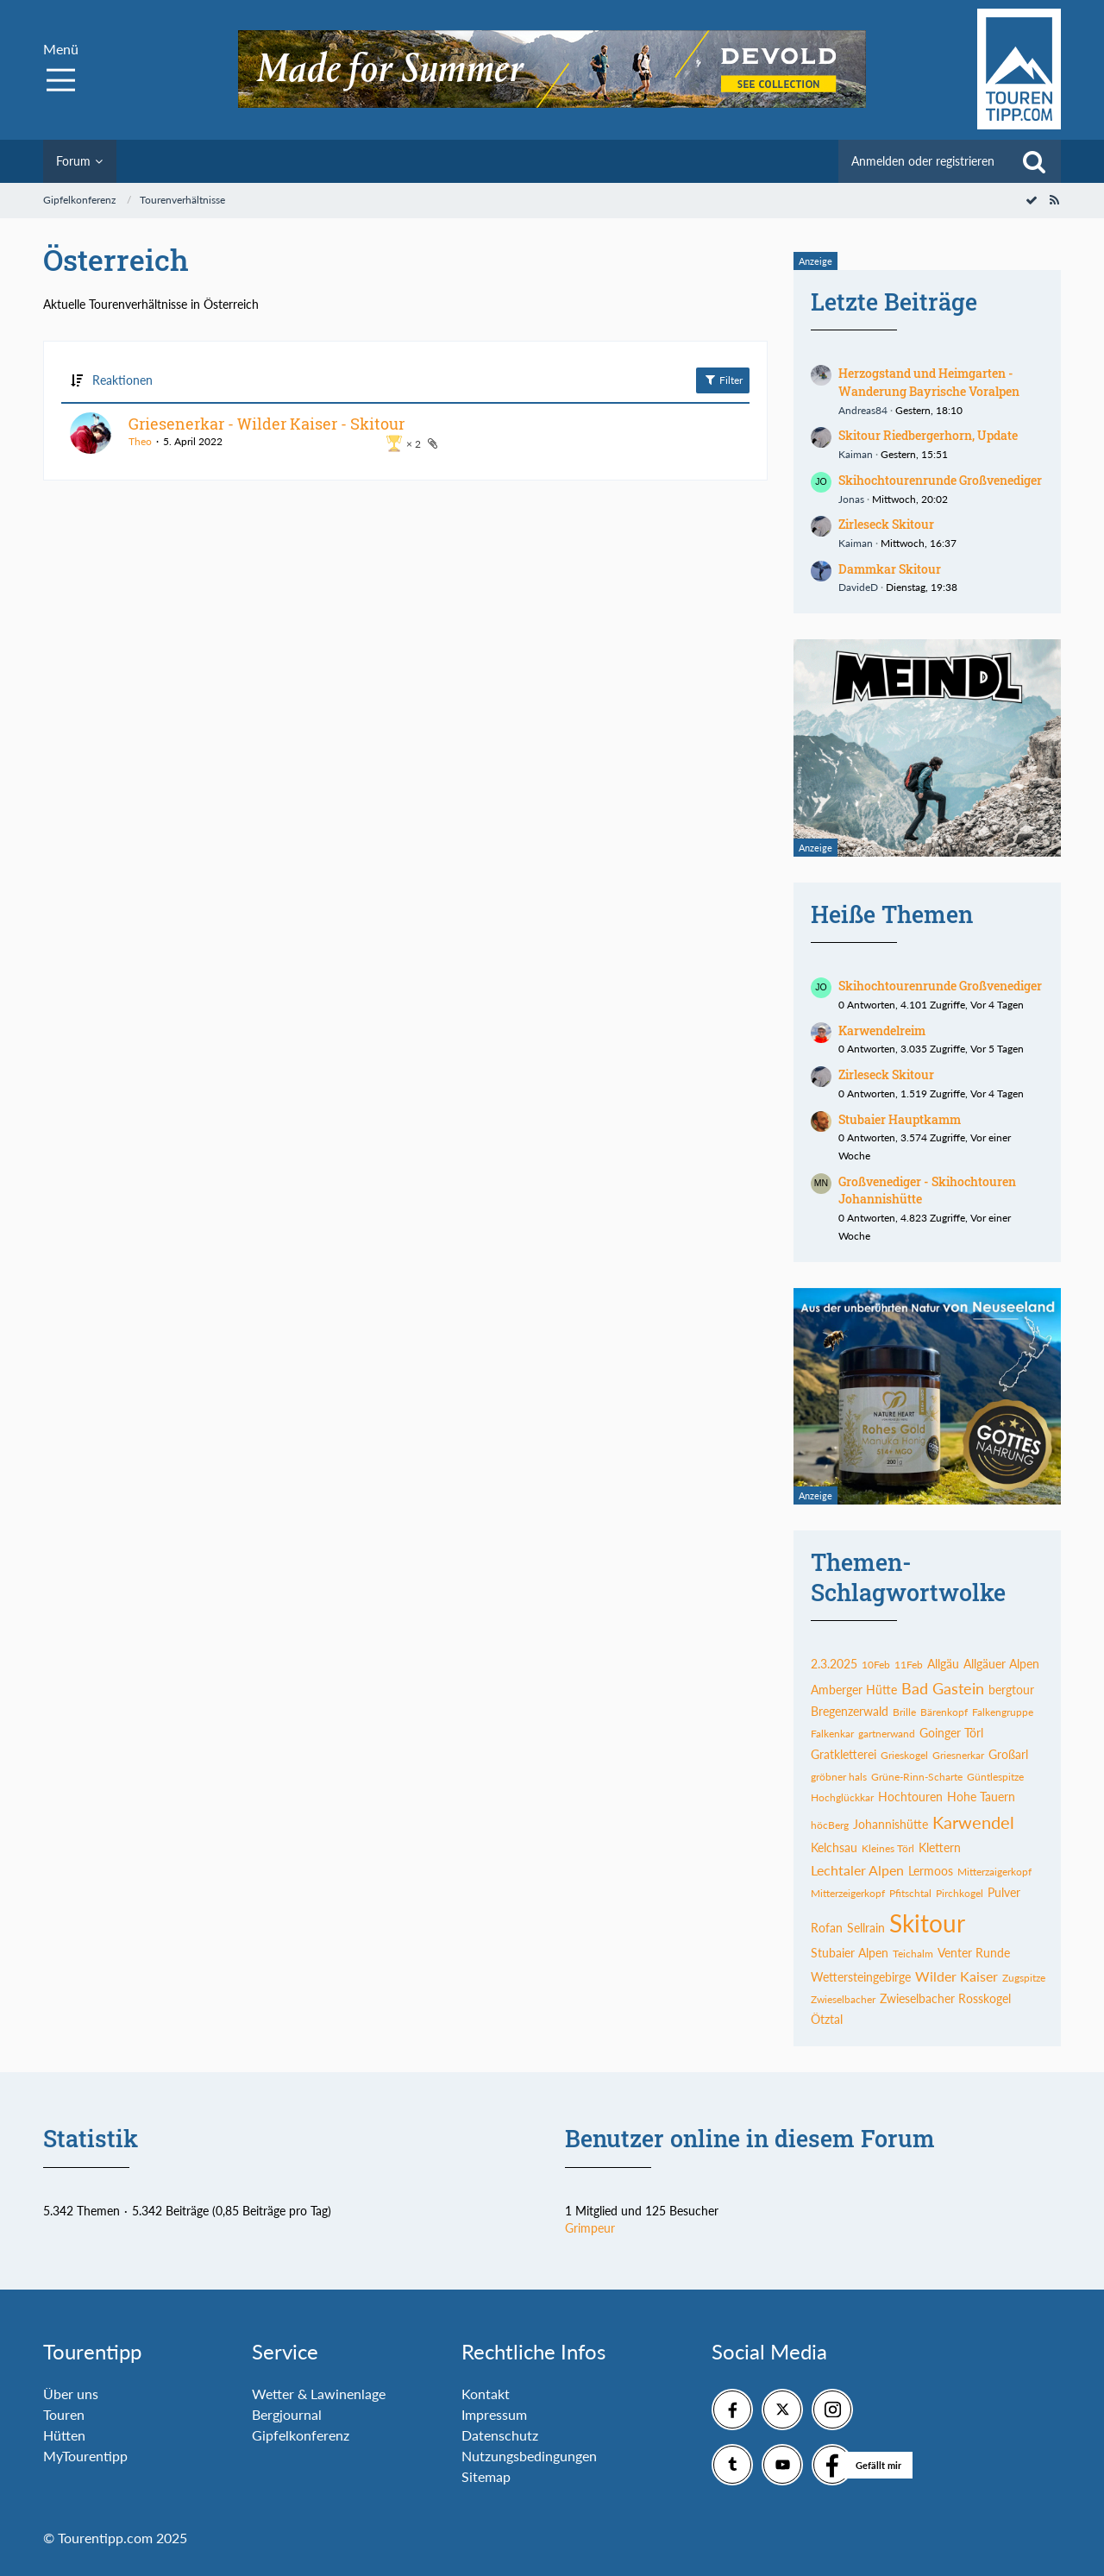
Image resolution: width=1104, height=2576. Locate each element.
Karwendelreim (881, 1030)
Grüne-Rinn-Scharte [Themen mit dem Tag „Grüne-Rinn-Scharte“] (917, 1776)
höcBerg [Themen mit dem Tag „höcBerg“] (830, 1825)
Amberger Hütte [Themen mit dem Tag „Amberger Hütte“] (854, 1689)
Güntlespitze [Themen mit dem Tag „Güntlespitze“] (995, 1776)
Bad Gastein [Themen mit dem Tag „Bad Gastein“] (942, 1688)
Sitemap (486, 2476)
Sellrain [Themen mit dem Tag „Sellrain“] (866, 1927)
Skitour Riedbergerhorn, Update (928, 435)
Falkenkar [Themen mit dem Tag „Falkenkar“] (832, 1733)
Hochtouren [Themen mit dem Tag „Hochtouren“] (910, 1796)
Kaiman (855, 454)
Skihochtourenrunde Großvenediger (940, 480)
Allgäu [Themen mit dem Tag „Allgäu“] (943, 1663)
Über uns (70, 2393)
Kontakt (485, 2393)
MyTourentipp (85, 2455)
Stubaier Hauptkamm (899, 1119)
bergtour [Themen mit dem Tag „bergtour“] (1011, 1689)
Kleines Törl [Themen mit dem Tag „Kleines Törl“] (888, 1848)
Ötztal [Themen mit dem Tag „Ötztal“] (827, 2019)
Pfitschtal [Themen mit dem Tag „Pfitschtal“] (910, 1893)
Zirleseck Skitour (886, 524)
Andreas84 (863, 410)
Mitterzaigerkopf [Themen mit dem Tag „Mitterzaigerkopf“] (994, 1871)
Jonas (851, 499)
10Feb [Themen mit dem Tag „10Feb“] (876, 1664)
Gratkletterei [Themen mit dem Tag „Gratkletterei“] (843, 1754)
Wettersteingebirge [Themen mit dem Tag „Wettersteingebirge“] (861, 1977)
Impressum (494, 2414)
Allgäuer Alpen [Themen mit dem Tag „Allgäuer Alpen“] (1001, 1663)
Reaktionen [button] (122, 380)
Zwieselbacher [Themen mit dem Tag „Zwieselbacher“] (843, 1999)
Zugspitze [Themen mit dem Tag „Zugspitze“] (1023, 1977)
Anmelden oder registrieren (922, 161)
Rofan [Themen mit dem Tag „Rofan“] (827, 1927)
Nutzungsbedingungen (529, 2455)
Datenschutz (499, 2435)
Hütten (64, 2435)
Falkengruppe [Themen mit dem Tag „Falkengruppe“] (1002, 1712)
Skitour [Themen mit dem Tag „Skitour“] (927, 1923)
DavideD (858, 587)
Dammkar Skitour (889, 569)
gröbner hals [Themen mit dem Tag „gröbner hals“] (839, 1776)
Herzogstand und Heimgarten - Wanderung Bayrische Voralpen (928, 382)
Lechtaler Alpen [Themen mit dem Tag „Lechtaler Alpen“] (857, 1870)
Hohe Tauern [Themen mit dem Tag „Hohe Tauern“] (981, 1796)
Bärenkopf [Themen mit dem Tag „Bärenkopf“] (944, 1712)
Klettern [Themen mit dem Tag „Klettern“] (940, 1847)
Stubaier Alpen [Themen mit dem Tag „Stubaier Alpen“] (849, 1952)
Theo (140, 441)
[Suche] (1034, 161)
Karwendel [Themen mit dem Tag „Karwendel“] (973, 1822)
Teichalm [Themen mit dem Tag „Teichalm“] (913, 1953)
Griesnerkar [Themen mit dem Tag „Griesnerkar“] (958, 1755)
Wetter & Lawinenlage (319, 2393)
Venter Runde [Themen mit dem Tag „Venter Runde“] (974, 1952)
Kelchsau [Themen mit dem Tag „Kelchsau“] (834, 1847)
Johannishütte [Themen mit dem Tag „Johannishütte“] (890, 1824)
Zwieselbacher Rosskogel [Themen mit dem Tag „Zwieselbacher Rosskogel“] (945, 1998)
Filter (723, 379)
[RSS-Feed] (1054, 199)
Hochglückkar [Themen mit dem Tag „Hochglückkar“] (842, 1797)
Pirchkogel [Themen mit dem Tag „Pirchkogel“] (959, 1893)
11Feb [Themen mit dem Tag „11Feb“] (908, 1664)
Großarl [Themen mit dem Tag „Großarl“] (1008, 1754)
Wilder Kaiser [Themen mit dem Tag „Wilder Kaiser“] (956, 1976)
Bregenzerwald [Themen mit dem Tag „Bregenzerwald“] (849, 1711)
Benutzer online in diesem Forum (750, 2138)
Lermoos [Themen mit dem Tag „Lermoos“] (930, 1870)
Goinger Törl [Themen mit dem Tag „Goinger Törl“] (951, 1732)
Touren (64, 2414)
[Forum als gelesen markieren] (1031, 199)
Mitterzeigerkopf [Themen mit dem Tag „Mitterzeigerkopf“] (848, 1893)
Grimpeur (590, 2228)
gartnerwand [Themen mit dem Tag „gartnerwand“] (886, 1733)
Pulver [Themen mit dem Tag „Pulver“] (1004, 1892)
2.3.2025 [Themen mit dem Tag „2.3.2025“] (834, 1663)
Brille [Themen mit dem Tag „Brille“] (904, 1712)
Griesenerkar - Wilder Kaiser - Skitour (267, 423)
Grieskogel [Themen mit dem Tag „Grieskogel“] (904, 1755)
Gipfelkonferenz (300, 2435)
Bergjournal (287, 2414)
